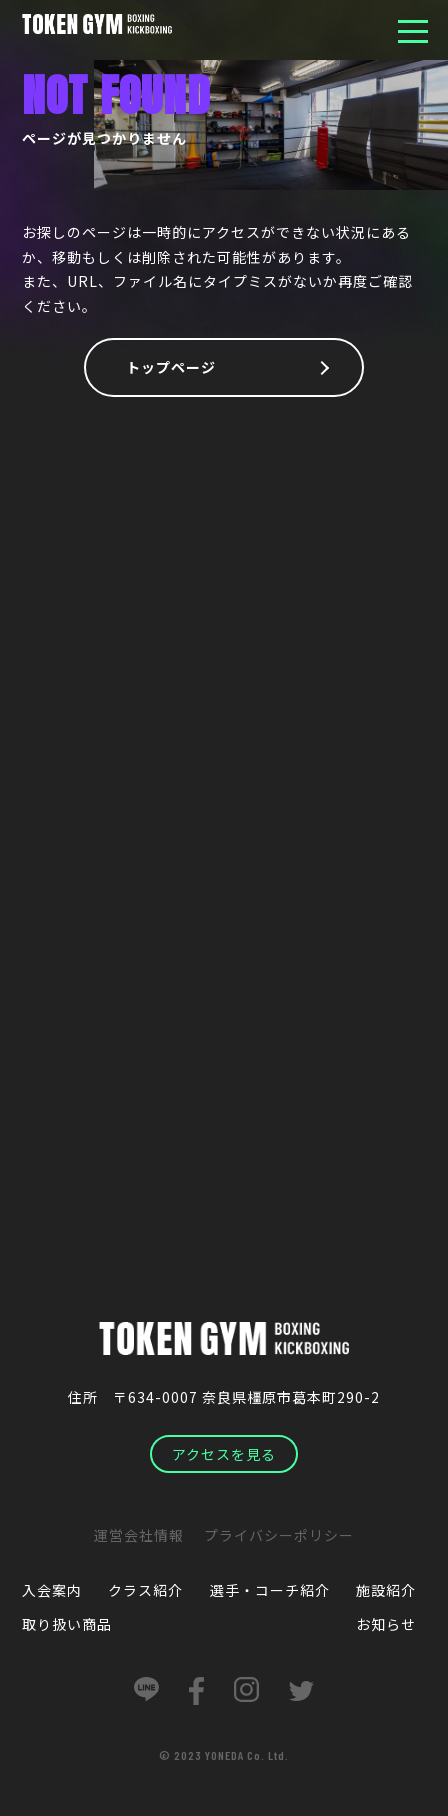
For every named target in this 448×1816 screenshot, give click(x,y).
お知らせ (386, 1624)
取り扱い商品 (67, 1624)
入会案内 (52, 1590)
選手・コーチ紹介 (270, 1590)
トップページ (171, 367)
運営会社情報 (139, 1535)
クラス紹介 (145, 1590)
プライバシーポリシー (279, 1535)
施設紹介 (386, 1590)
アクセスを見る (224, 1454)
